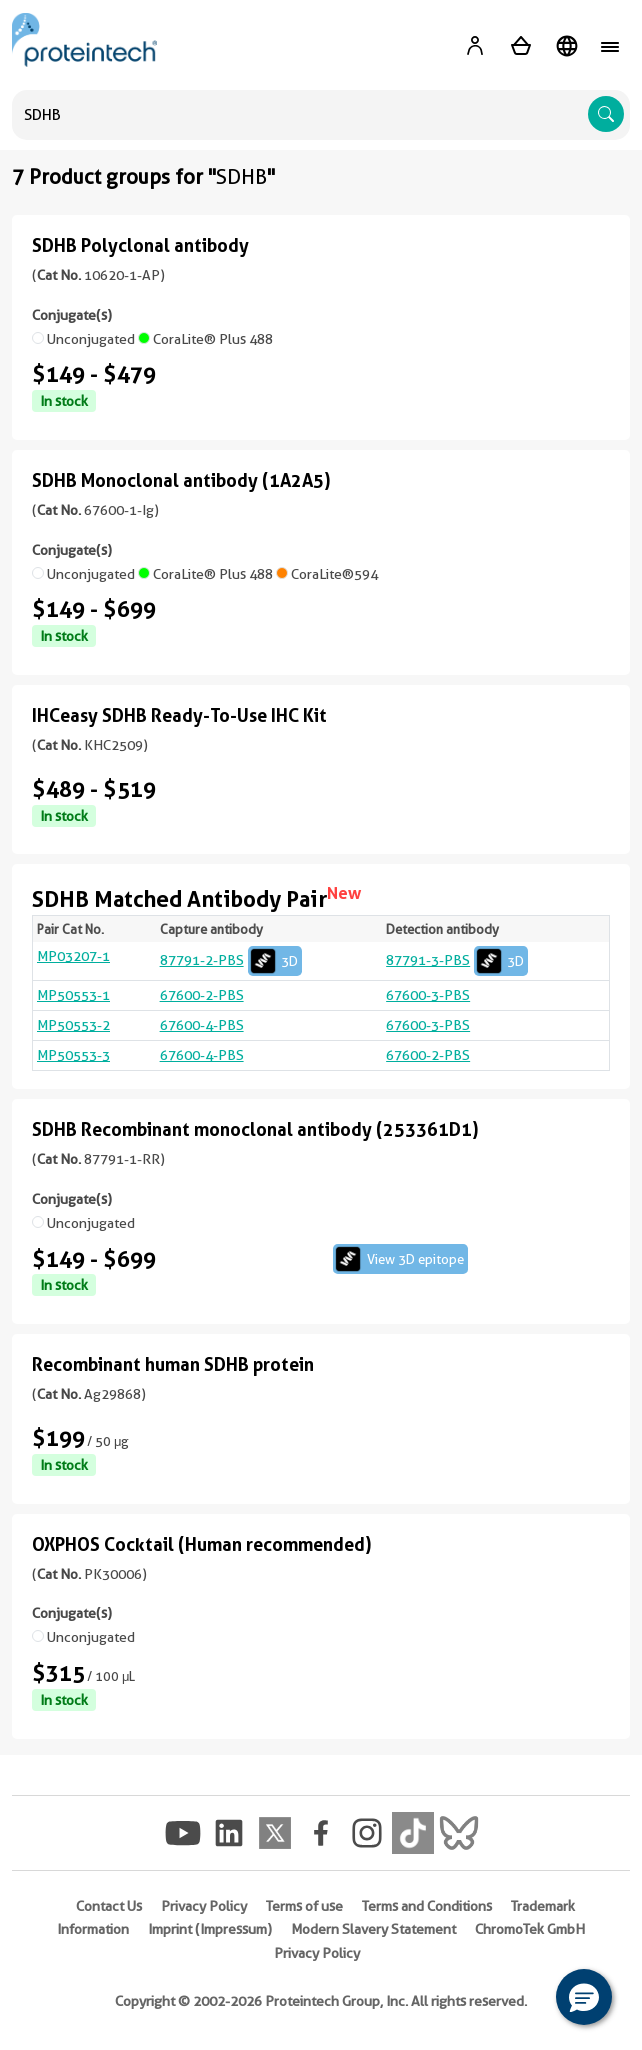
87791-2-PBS (231, 960)
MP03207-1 (73, 956)
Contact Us (109, 1906)
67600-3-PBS (428, 995)
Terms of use (304, 1906)
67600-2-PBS (202, 995)
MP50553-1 (73, 995)
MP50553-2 (73, 1025)
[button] (584, 1997)
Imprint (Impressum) (210, 1929)
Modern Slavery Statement (373, 1929)
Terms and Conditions (427, 1906)
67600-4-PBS (202, 1025)
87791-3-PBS (457, 960)
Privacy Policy (204, 1906)
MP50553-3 (73, 1055)
